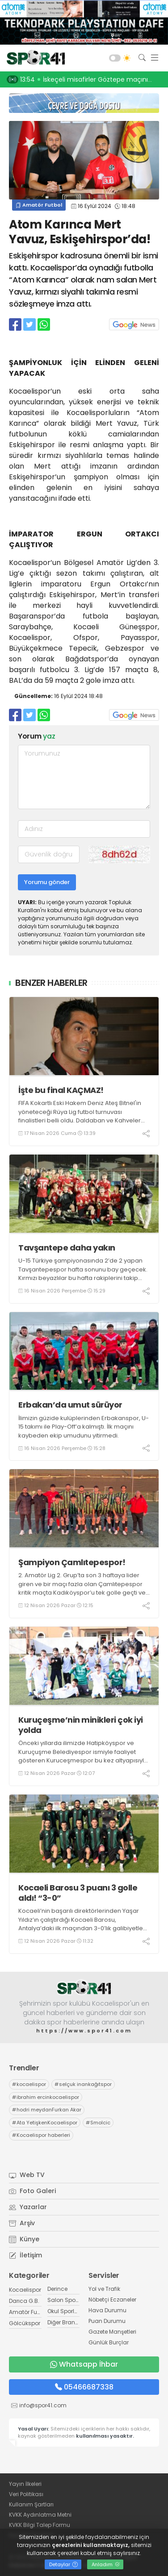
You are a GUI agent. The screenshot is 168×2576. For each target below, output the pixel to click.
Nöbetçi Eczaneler (112, 2299)
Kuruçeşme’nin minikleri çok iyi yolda (80, 1725)
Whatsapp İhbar (84, 2364)
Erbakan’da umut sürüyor (70, 1405)
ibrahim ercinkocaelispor (45, 2097)
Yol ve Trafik (104, 2289)
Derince (57, 2289)
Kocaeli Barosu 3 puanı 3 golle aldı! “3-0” (77, 1892)
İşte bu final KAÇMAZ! (61, 1090)
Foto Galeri (32, 2190)
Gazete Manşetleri (112, 2331)
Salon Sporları (66, 2300)
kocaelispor (29, 2084)
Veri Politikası (26, 2494)
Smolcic (98, 2122)
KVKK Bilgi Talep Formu (39, 2525)
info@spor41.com (43, 2405)
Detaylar (63, 2564)
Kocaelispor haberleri (41, 2135)
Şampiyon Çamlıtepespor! (72, 1562)
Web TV (27, 2174)
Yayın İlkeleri (25, 2484)
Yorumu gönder (47, 882)
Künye (24, 2239)
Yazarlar (28, 2206)
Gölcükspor (24, 2323)
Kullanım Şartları (31, 2504)
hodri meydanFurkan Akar (46, 2109)
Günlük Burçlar (108, 2342)
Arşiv (22, 2223)
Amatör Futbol (39, 204)
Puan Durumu (107, 2321)
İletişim (25, 2255)
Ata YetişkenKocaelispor (44, 2122)
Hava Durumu (107, 2310)
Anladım (106, 2564)
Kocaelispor (25, 2289)
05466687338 (84, 2387)
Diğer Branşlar (66, 2322)
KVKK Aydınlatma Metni (40, 2514)
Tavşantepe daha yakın (66, 1247)
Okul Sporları (64, 2311)
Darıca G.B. (24, 2301)
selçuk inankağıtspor (83, 2084)
